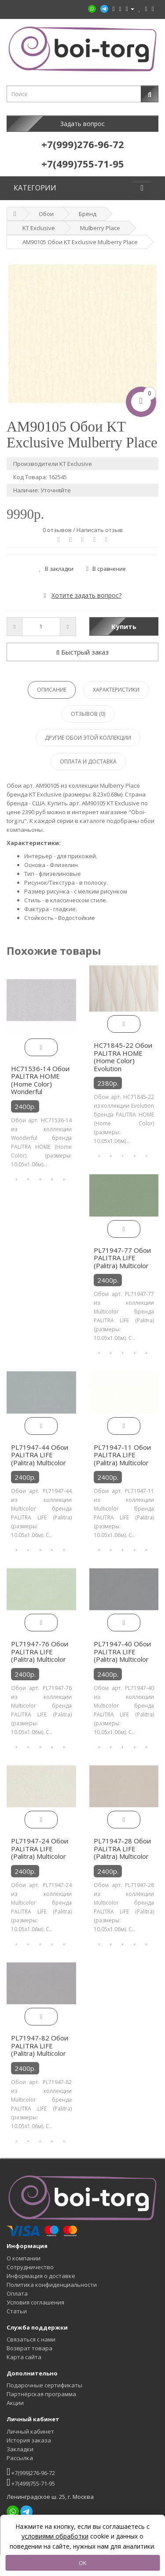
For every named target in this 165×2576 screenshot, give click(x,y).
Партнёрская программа (41, 2394)
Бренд (87, 214)
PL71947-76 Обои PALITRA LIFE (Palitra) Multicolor (39, 1651)
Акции (15, 2403)
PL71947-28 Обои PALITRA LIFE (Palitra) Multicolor (122, 1848)
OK (83, 2563)
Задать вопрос (82, 123)
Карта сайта (24, 2357)
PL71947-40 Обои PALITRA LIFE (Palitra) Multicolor (122, 1651)
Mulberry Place (100, 228)
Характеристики (116, 689)
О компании (23, 2258)
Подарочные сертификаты (44, 2385)
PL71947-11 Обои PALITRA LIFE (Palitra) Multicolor (122, 1455)
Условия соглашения (35, 2302)
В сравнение (106, 569)
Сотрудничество (30, 2267)
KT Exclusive (38, 228)
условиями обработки (55, 2536)
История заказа (29, 2440)
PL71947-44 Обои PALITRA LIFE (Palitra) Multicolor (39, 1455)
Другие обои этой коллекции (88, 737)
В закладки (56, 569)
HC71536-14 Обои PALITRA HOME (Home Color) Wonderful (40, 1080)
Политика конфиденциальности (52, 2285)
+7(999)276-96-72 (31, 2472)
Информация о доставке (41, 2276)
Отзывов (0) (88, 714)
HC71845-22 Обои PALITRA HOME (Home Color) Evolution (123, 1057)
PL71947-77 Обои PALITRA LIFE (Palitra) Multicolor (122, 1258)
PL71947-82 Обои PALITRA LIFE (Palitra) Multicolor (39, 2045)
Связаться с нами (31, 2339)
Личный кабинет (30, 2431)
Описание (51, 689)
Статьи (17, 2311)
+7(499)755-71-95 (31, 2482)
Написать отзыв (100, 530)
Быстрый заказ (82, 652)
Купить (123, 626)
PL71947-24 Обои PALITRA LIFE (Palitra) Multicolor (39, 1848)
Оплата (17, 2293)
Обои (46, 214)
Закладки (20, 2449)
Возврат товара (29, 2348)
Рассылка (20, 2458)
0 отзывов (57, 530)
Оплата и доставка (88, 761)
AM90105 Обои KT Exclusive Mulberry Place (80, 242)
